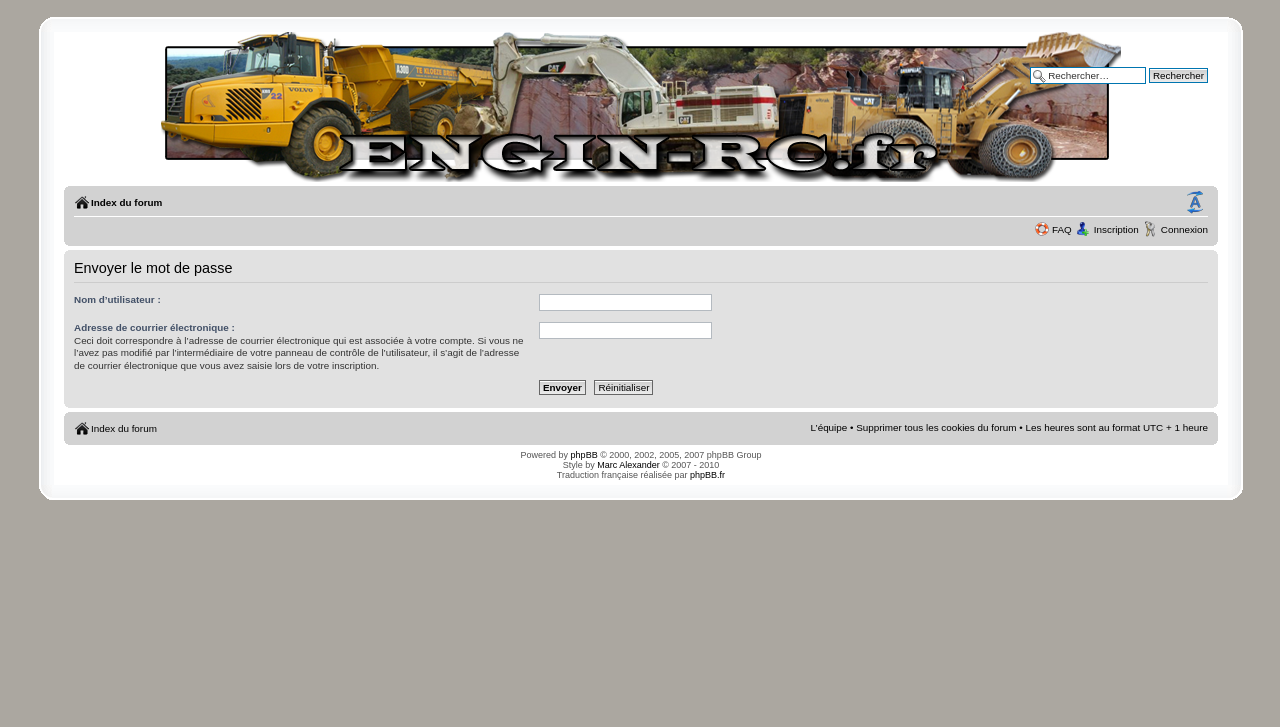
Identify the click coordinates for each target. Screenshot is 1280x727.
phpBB (584, 455)
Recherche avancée (1164, 89)
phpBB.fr (707, 475)
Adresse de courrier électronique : (154, 327)
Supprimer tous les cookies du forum (936, 427)
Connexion (1184, 229)
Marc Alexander (628, 465)
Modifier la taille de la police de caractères (1195, 203)
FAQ (1062, 229)
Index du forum (126, 202)
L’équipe (829, 427)
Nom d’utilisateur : (117, 299)
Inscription (1116, 229)
